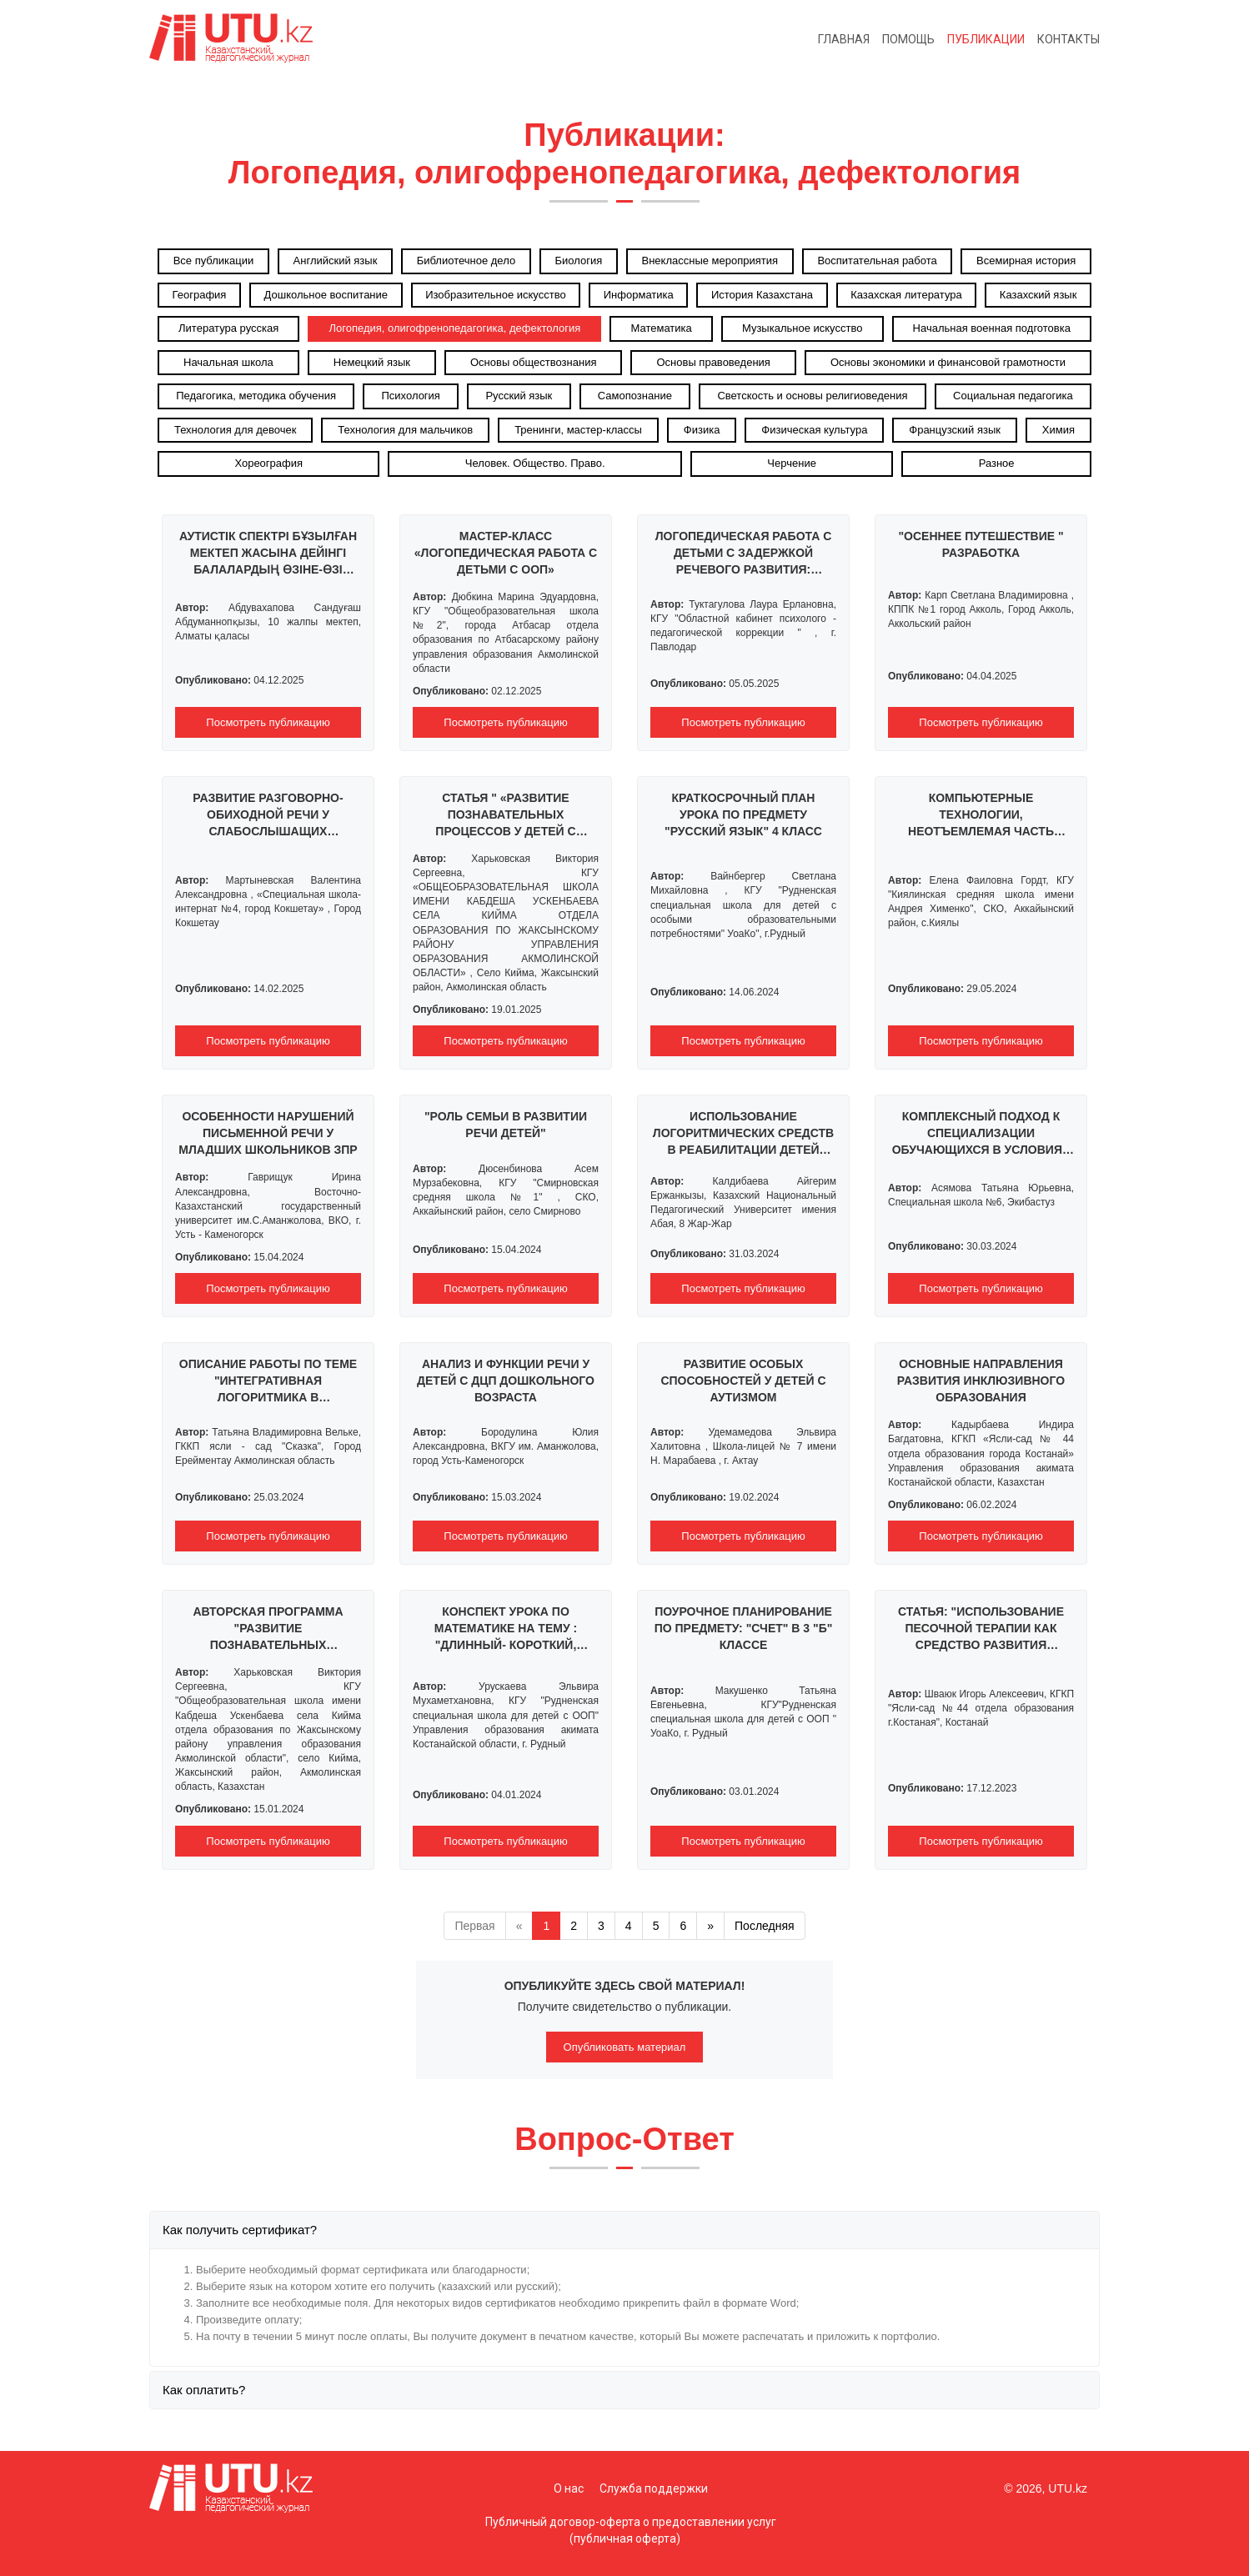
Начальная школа (228, 362)
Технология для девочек (235, 429)
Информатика (639, 294)
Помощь (908, 39)
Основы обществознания (533, 362)
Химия (1058, 429)
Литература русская (228, 328)
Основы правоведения (713, 362)
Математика (660, 328)
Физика (702, 429)
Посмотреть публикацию (267, 722)
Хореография (268, 463)
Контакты (1068, 39)
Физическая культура (814, 429)
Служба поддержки (653, 2488)
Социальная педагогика (1013, 395)
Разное (997, 463)
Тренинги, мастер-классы (578, 429)
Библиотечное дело (466, 260)
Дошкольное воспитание (326, 294)
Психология (411, 395)
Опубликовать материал (625, 2047)
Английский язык (335, 260)
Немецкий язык (372, 362)
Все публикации (213, 260)
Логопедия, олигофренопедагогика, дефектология (454, 328)
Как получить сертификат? (240, 2230)
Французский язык (955, 429)
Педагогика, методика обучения (256, 395)
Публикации (986, 39)
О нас (569, 2488)
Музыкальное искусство (802, 328)
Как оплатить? (204, 2390)
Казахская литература (906, 294)
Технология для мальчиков (405, 429)
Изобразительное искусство (495, 294)
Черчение (791, 463)
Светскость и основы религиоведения (812, 395)
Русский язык (518, 395)
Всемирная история (1026, 260)
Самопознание (635, 395)
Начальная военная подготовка (992, 328)
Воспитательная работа (876, 260)
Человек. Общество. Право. (535, 463)
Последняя (765, 1925)
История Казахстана (762, 294)
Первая (474, 1925)
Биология (578, 260)
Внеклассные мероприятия (710, 260)
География (200, 294)
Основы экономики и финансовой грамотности (948, 362)
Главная (844, 39)
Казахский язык (1038, 294)
